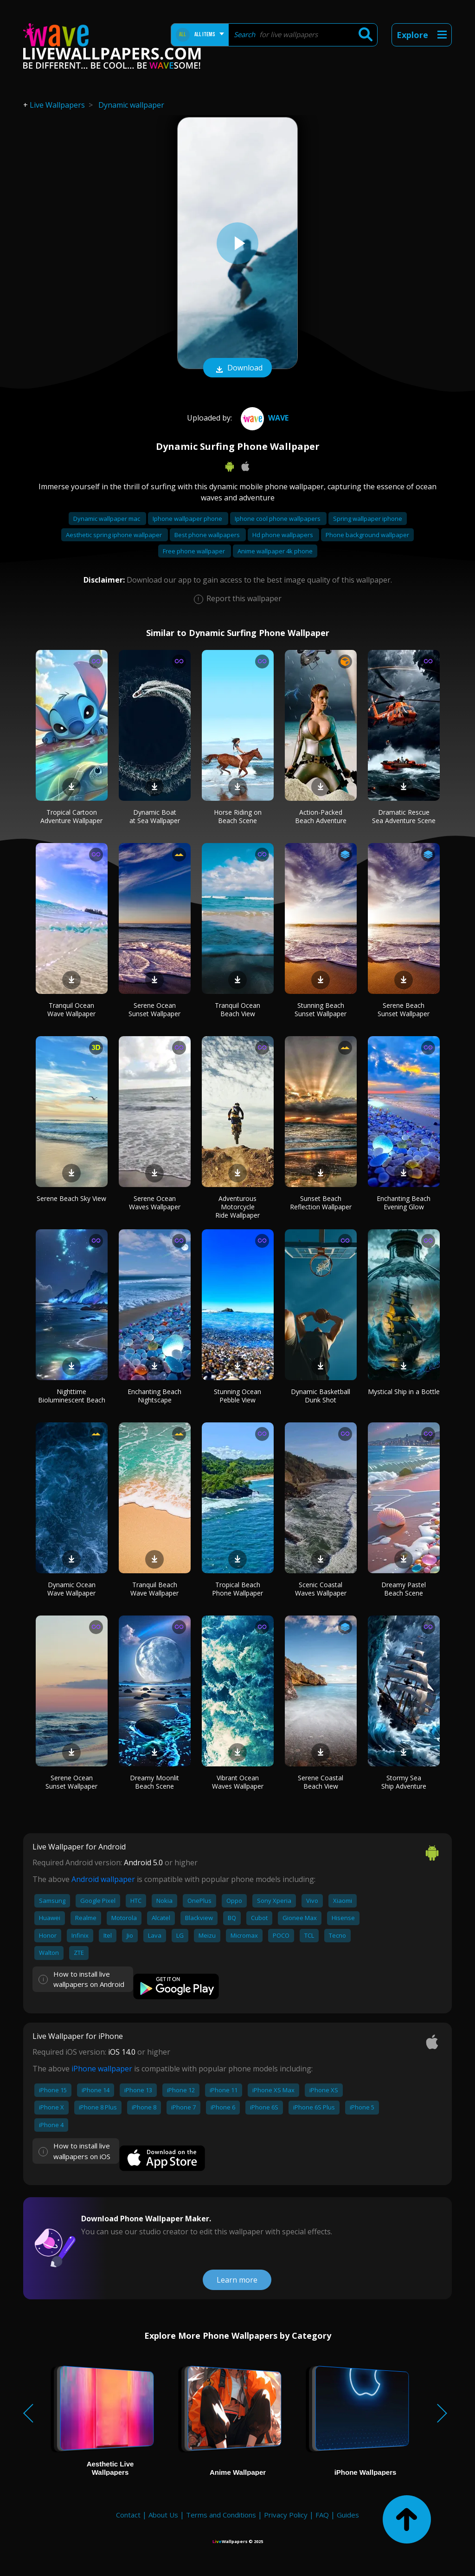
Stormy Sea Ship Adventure (403, 1782)
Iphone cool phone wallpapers (278, 518)
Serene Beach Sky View (71, 1198)
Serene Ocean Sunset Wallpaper (154, 1009)
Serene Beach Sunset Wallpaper (404, 1009)
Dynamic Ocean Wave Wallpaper (71, 1588)
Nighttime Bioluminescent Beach (71, 1395)
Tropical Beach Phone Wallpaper (237, 1588)
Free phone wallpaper (194, 551)
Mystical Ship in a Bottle (404, 1391)
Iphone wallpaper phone (188, 518)
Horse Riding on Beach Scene (238, 816)
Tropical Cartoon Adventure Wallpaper (71, 816)
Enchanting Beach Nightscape (154, 1395)
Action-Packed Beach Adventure (321, 816)
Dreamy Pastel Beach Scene (403, 1588)
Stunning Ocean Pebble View (237, 1395)
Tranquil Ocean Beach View (237, 1009)
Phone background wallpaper (367, 535)
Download (237, 369)
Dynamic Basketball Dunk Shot (320, 1395)
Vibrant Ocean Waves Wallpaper (237, 1782)
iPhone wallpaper (101, 2068)
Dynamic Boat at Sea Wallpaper (154, 816)
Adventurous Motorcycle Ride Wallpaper (237, 1207)
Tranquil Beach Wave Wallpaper (154, 1588)
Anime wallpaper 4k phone (275, 551)
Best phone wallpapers (207, 535)
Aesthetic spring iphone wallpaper (114, 535)
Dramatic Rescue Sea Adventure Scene (404, 816)
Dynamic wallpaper (131, 105)
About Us (163, 2514)
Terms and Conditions (221, 2514)
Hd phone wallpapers (283, 535)
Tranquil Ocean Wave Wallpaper (71, 1009)
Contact (128, 2514)
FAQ (322, 2514)
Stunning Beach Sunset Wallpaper (321, 1009)
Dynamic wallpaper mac (107, 518)
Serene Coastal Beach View (320, 1782)
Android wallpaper (103, 1879)
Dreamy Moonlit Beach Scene (154, 1782)
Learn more (237, 2280)
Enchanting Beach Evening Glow (403, 1202)
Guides (348, 2514)
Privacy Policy (286, 2514)
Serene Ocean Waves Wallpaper (154, 1202)
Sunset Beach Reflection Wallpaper (321, 1202)
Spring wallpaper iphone (367, 518)
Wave (263, 418)
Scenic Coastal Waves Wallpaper (321, 1588)
